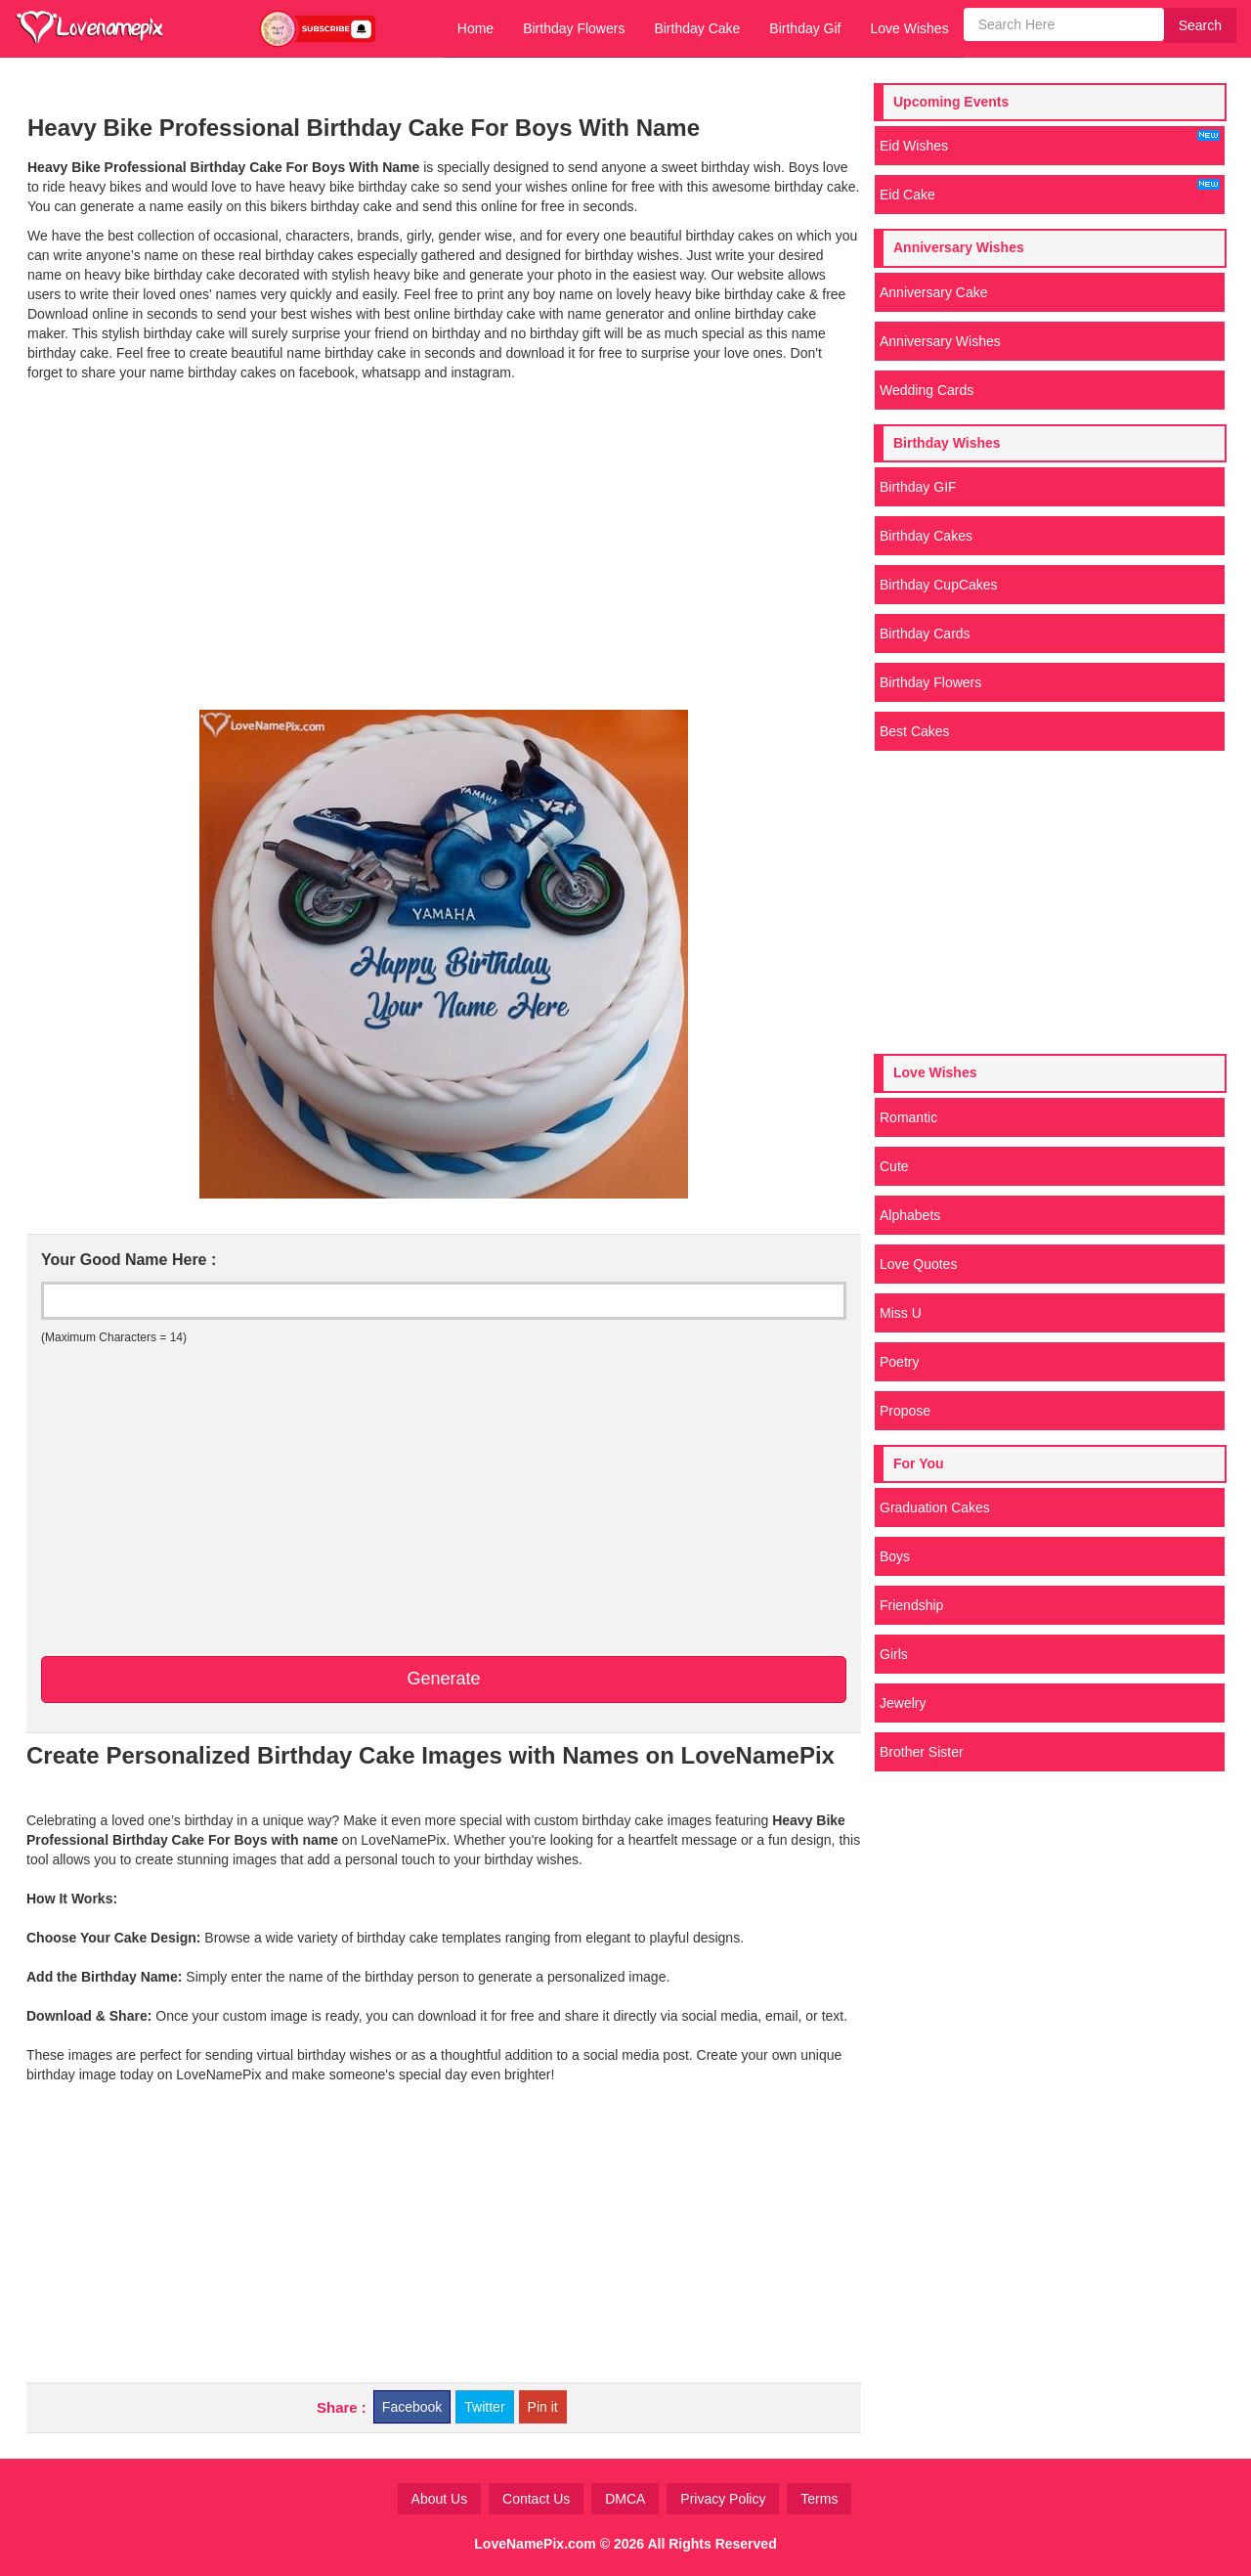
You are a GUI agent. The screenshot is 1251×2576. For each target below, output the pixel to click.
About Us (439, 2499)
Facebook (412, 2407)
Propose (905, 1411)
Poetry (899, 1362)
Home (475, 28)
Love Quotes (918, 1264)
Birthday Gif (805, 28)
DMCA (625, 2499)
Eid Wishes (1050, 141)
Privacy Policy (722, 2499)
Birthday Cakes (926, 536)
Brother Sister (922, 1752)
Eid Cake (1050, 190)
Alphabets (910, 1215)
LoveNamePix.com (535, 2544)
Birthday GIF (918, 487)
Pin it (543, 2407)
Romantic (908, 1117)
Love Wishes (909, 28)
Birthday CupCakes (939, 584)
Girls (894, 1654)
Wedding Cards (926, 390)
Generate (443, 1678)
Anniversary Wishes (940, 341)
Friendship (911, 1605)
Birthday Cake (697, 28)
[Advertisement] (443, 563)
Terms (819, 2499)
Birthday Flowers (574, 28)
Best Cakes (915, 731)
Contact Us (536, 2499)
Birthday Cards (925, 633)
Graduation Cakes (935, 1507)
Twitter (484, 2407)
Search (1200, 25)
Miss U (901, 1313)
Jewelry (903, 1703)
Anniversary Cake (934, 292)
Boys (895, 1556)
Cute (894, 1166)
